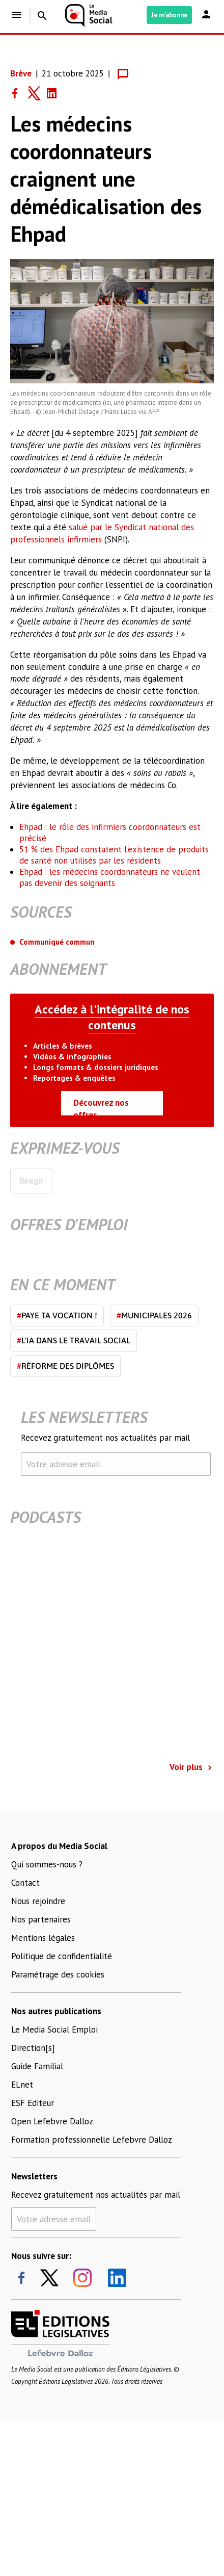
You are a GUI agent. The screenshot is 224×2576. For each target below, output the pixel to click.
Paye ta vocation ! (57, 1315)
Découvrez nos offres (101, 1106)
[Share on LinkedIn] (56, 93)
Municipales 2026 (154, 1315)
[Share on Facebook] (19, 93)
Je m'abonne (169, 15)
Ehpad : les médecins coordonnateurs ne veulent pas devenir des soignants (109, 877)
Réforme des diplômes (65, 1365)
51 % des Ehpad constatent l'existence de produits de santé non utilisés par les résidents (114, 855)
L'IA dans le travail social (73, 1340)
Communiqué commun (57, 942)
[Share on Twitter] (38, 93)
